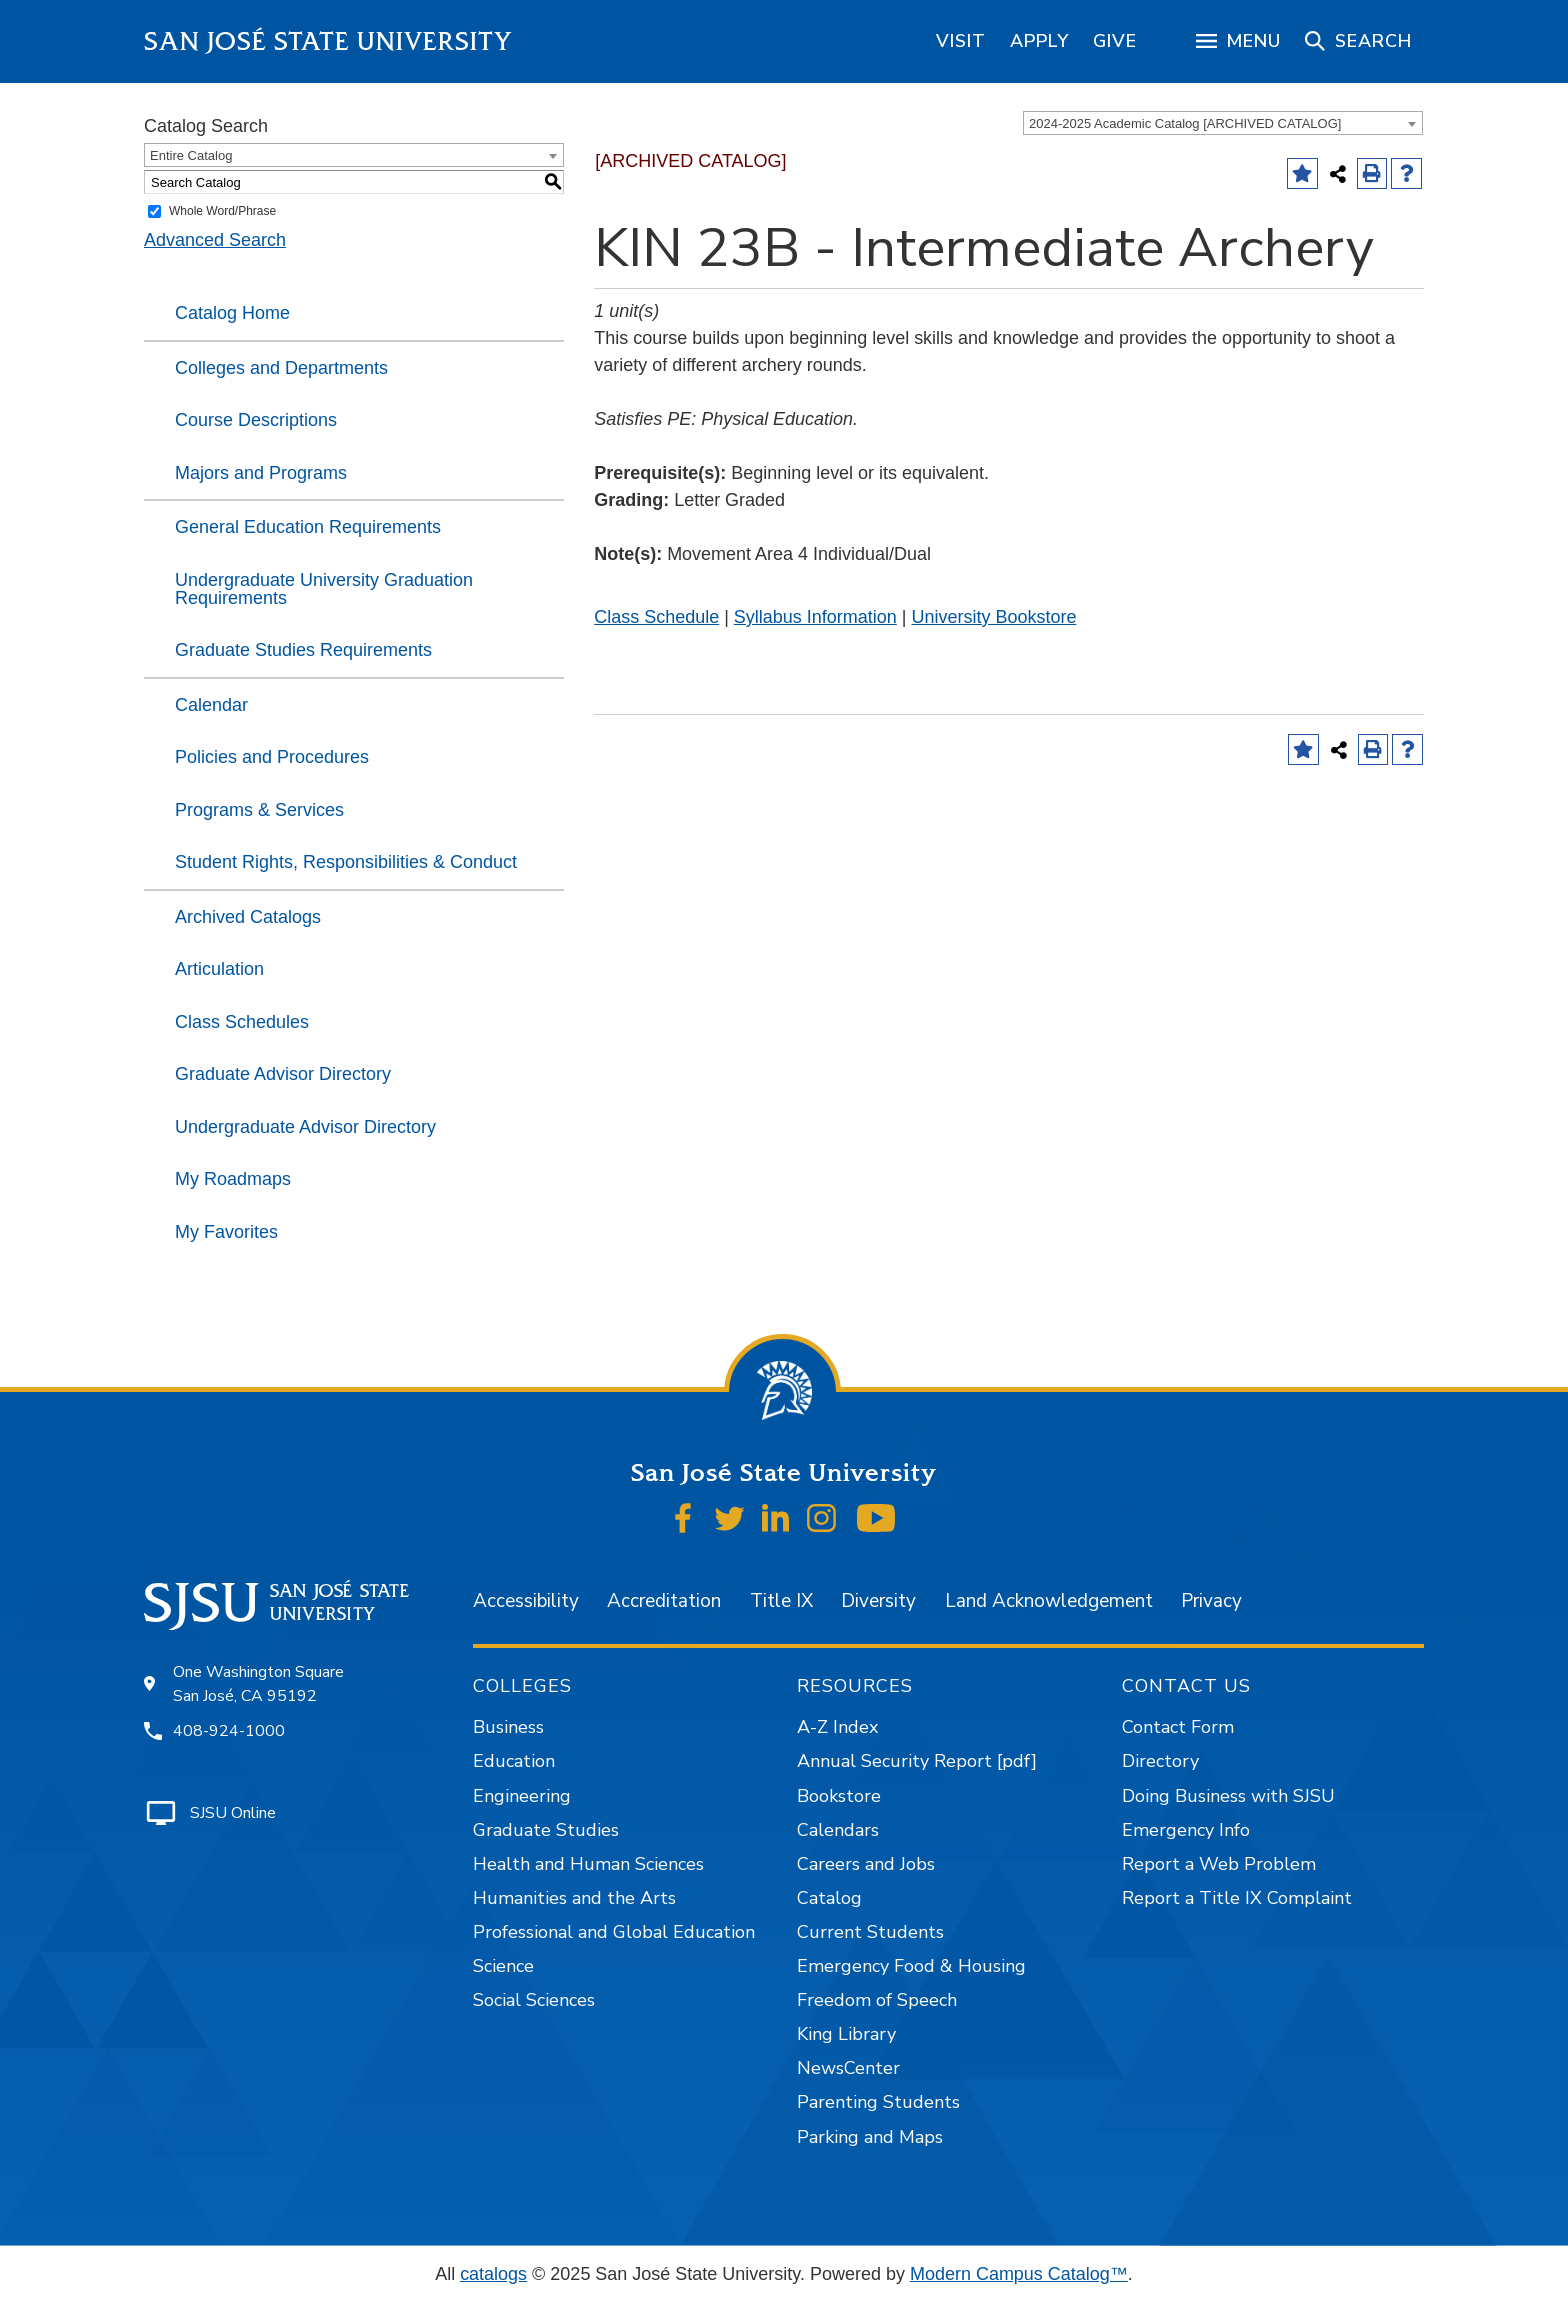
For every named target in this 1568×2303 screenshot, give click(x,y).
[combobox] (1223, 123)
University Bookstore (993, 617)
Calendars (838, 1830)
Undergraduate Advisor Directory (305, 1127)
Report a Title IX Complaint (1237, 1898)
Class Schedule (656, 617)
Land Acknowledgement (1049, 1601)
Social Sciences (534, 2000)
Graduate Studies (546, 1830)
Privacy (1211, 1601)
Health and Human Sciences (588, 1864)
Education (514, 1761)
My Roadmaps (233, 1179)
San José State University (328, 41)
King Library (846, 2034)
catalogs (493, 2274)
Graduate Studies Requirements (303, 650)
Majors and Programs (261, 473)
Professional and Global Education (614, 1932)
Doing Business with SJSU (1228, 1796)
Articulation (219, 969)
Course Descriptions (256, 420)
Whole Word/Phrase (222, 211)
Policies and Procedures (272, 757)
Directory (1160, 1761)
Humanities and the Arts (574, 1898)
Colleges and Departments (281, 368)
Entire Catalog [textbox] (191, 155)
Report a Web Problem (1219, 1864)
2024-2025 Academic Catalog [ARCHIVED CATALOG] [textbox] (1185, 123)
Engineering (522, 1796)
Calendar (211, 705)
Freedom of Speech (877, 2000)
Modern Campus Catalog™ (1019, 2274)
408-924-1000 (229, 1731)
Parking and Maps (870, 2137)
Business (508, 1727)
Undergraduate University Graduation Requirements (324, 589)
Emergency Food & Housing (911, 1966)
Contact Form (1178, 1727)
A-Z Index (837, 1727)
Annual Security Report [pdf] (917, 1761)
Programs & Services (259, 810)
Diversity (878, 1601)
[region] (961, 41)
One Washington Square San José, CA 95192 (258, 1684)
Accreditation (664, 1601)
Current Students (870, 1932)
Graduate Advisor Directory (283, 1074)
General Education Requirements (308, 527)
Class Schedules (242, 1022)
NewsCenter (848, 2068)
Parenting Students (878, 2102)
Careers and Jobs (866, 1864)
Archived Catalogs (248, 917)
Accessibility (526, 1601)
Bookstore (839, 1796)
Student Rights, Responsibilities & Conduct (346, 862)
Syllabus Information (815, 617)
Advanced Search (215, 240)
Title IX (781, 1601)
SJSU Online (233, 1813)
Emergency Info (1186, 1830)
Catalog (829, 1898)
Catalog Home (232, 313)
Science (503, 1966)
